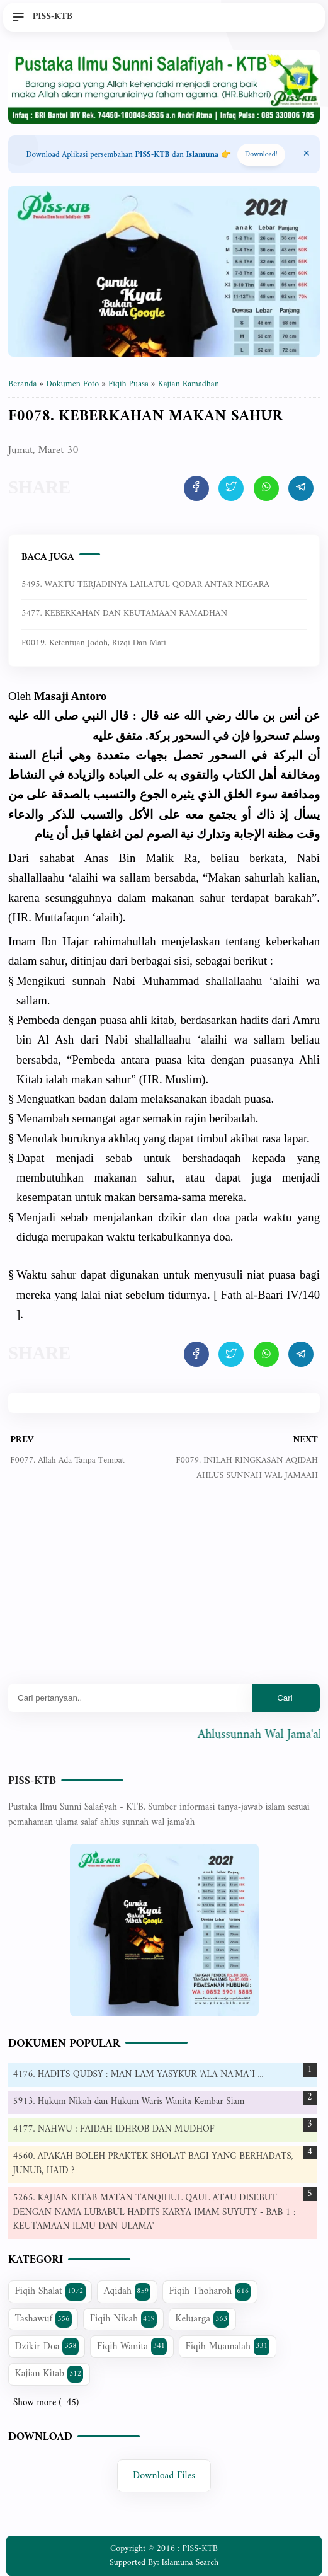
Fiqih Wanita (132, 2346)
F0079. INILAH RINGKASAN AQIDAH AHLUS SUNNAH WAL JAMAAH (247, 1467)
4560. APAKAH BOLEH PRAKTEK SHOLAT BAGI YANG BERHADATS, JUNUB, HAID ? (153, 2164)
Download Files (164, 2476)
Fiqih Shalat (50, 2291)
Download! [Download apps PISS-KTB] (261, 154)
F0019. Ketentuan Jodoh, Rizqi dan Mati (93, 643)
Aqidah (127, 2291)
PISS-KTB (32, 1781)
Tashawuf (43, 2319)
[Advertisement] (164, 1592)
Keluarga (202, 2319)
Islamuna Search (190, 2562)
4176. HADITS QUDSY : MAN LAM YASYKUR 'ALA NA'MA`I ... (138, 2074)
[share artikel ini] (196, 488)
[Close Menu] (306, 154)
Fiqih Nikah (123, 2319)
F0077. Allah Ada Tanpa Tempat (67, 1460)
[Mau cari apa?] (130, 1698)
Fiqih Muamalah (227, 2346)
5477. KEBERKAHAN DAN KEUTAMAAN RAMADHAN (124, 613)
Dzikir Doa (47, 2346)
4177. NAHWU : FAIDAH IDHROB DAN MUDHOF (114, 2129)
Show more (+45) (46, 2403)
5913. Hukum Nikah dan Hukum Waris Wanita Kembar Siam (129, 2101)
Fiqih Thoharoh (210, 2291)
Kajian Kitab (49, 2374)
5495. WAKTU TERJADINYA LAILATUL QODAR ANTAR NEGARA (145, 584)
